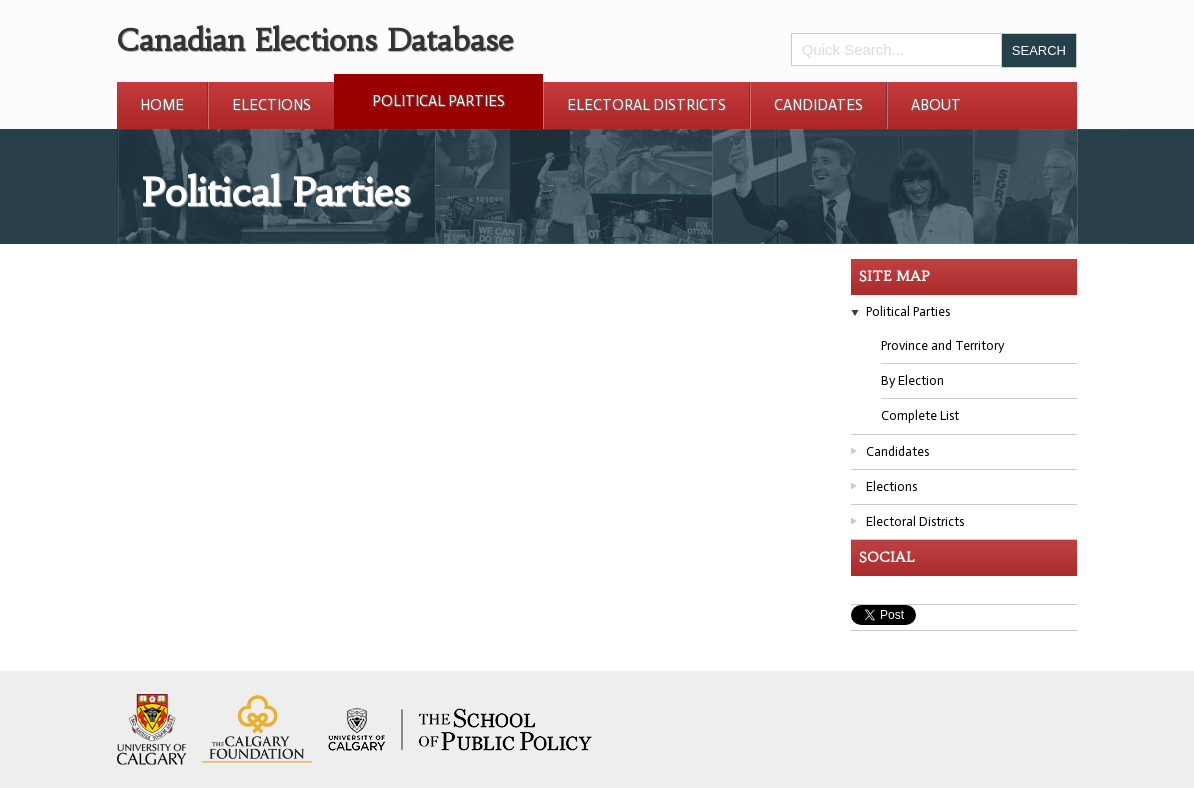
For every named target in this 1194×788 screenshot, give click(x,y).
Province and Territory (942, 345)
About (936, 105)
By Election (912, 380)
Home (162, 105)
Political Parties (438, 101)
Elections (271, 105)
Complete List (920, 415)
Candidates (818, 105)
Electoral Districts (646, 105)
